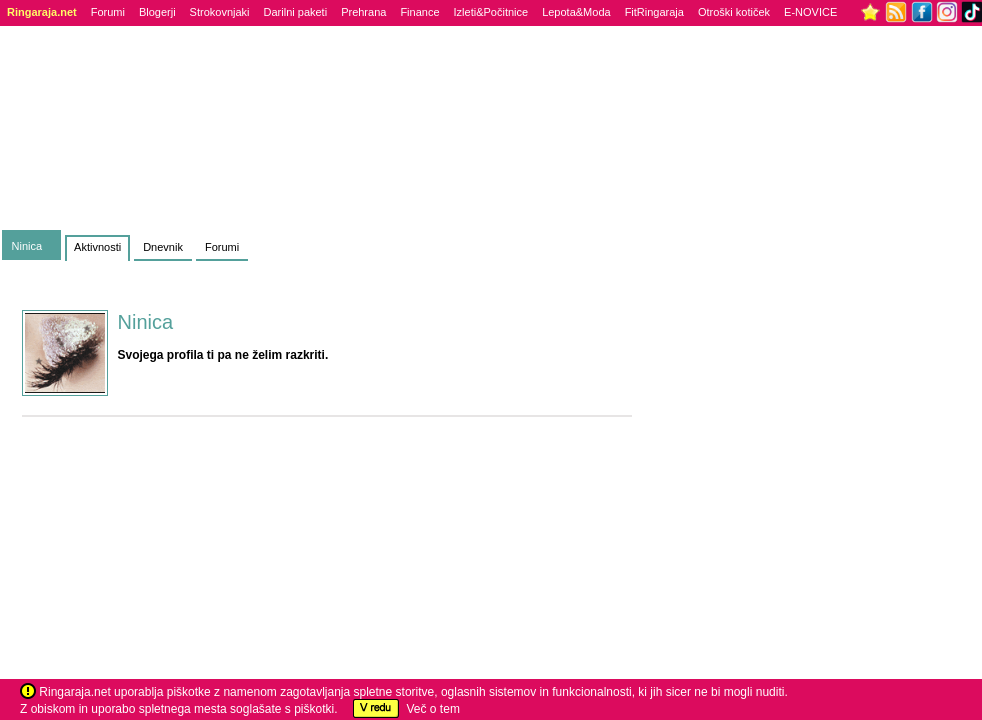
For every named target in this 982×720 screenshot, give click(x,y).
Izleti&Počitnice (491, 12)
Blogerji (157, 12)
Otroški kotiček (734, 12)
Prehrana (363, 12)
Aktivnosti (97, 247)
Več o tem (433, 709)
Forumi (108, 12)
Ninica (27, 246)
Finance (419, 12)
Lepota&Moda (576, 12)
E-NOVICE (810, 12)
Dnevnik (163, 247)
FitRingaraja (654, 12)
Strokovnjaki (220, 12)
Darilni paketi (296, 12)
